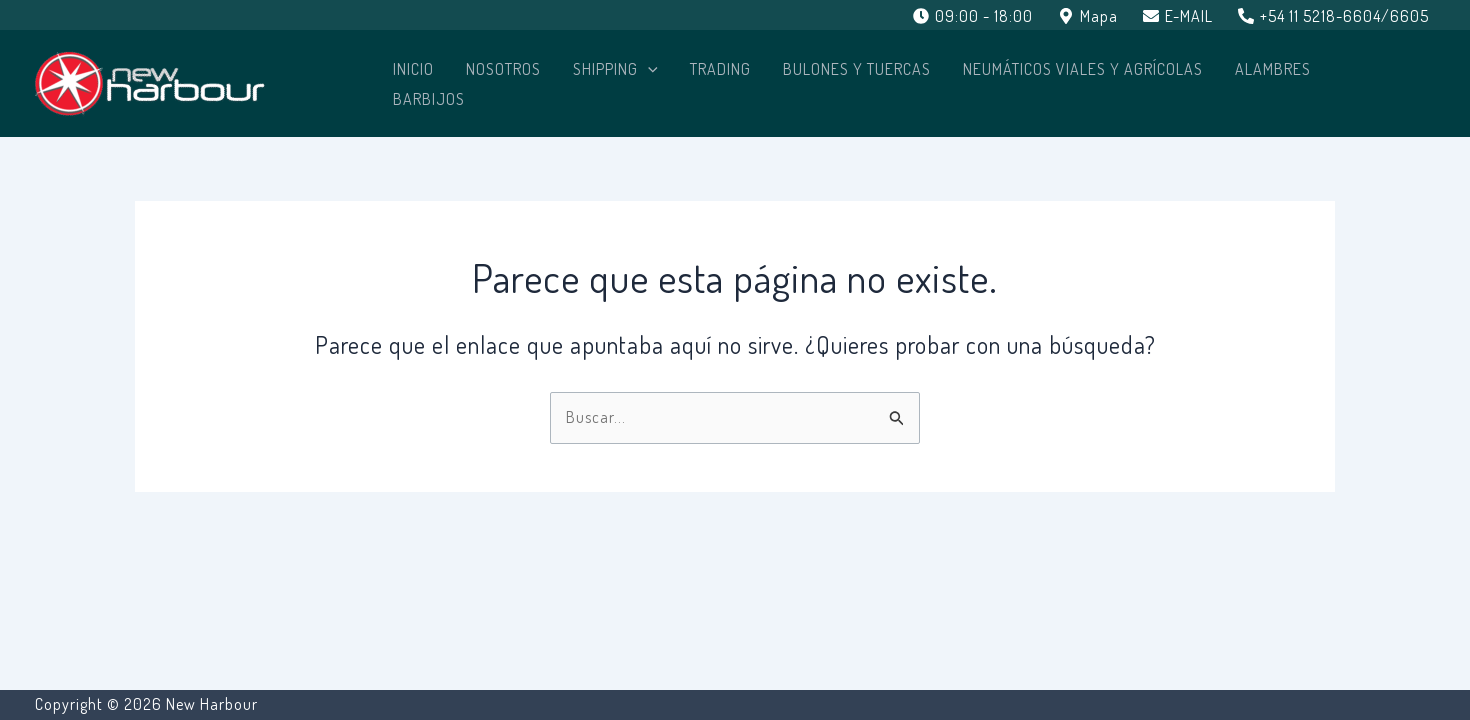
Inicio (413, 69)
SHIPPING (615, 69)
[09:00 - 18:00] (973, 16)
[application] (648, 69)
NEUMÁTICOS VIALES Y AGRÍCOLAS (1083, 69)
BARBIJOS (429, 99)
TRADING (720, 69)
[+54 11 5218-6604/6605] (1333, 16)
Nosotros (503, 69)
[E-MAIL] (1177, 16)
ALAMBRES (1273, 69)
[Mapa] (1088, 16)
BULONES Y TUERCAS (857, 69)
